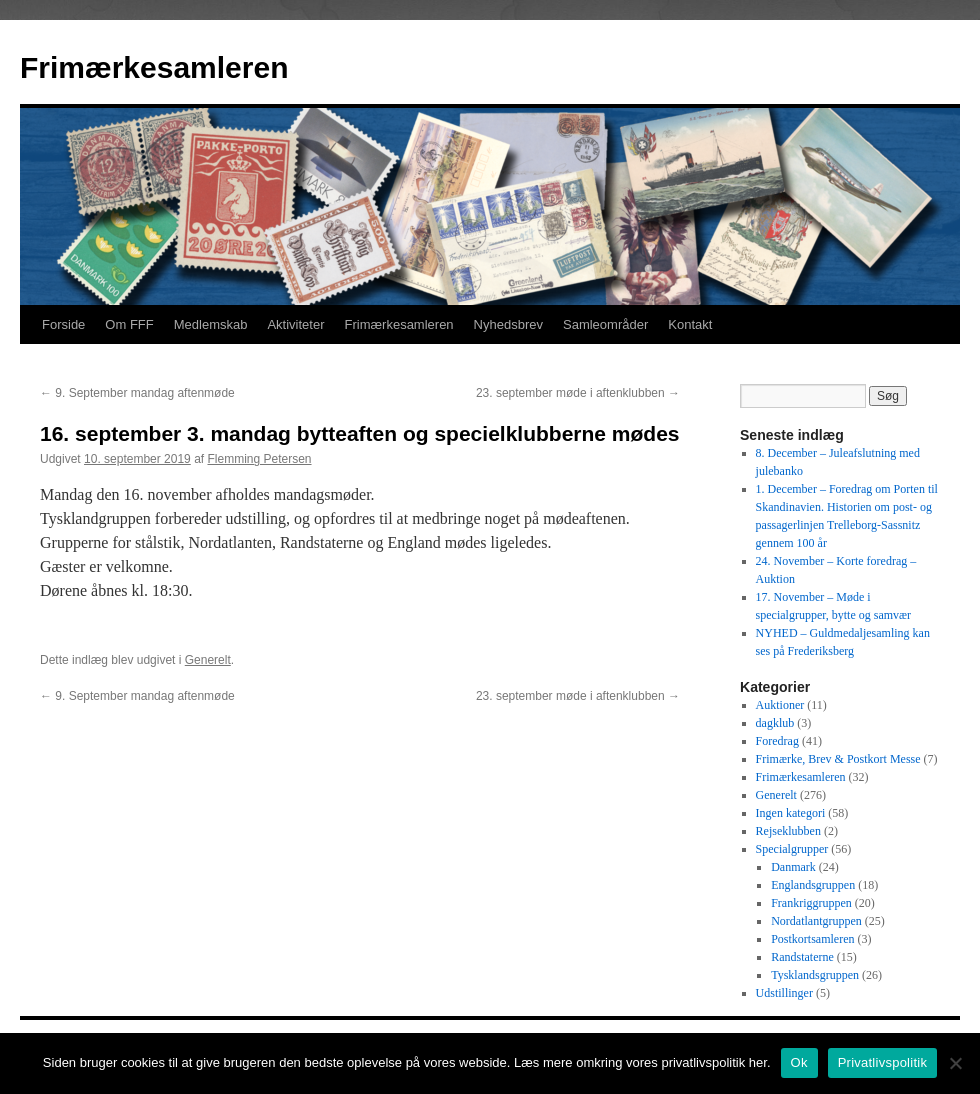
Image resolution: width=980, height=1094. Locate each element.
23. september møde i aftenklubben (578, 393)
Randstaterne (802, 957)
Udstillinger (784, 993)
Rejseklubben (788, 831)
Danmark (793, 867)
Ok (799, 1062)
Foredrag (777, 741)
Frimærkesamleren (154, 67)
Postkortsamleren (812, 939)
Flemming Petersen (259, 459)
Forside (63, 324)
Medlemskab (211, 324)
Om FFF (129, 324)
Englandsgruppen (813, 885)
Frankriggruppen (811, 903)
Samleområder (605, 324)
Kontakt (690, 324)
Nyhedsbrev (508, 324)
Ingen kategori (791, 813)
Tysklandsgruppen (815, 975)
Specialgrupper (792, 849)
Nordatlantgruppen (816, 921)
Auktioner (780, 705)
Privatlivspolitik (883, 1062)
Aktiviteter (295, 324)
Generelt (208, 660)
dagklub (775, 723)
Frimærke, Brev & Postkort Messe (838, 759)
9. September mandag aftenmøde (137, 393)
